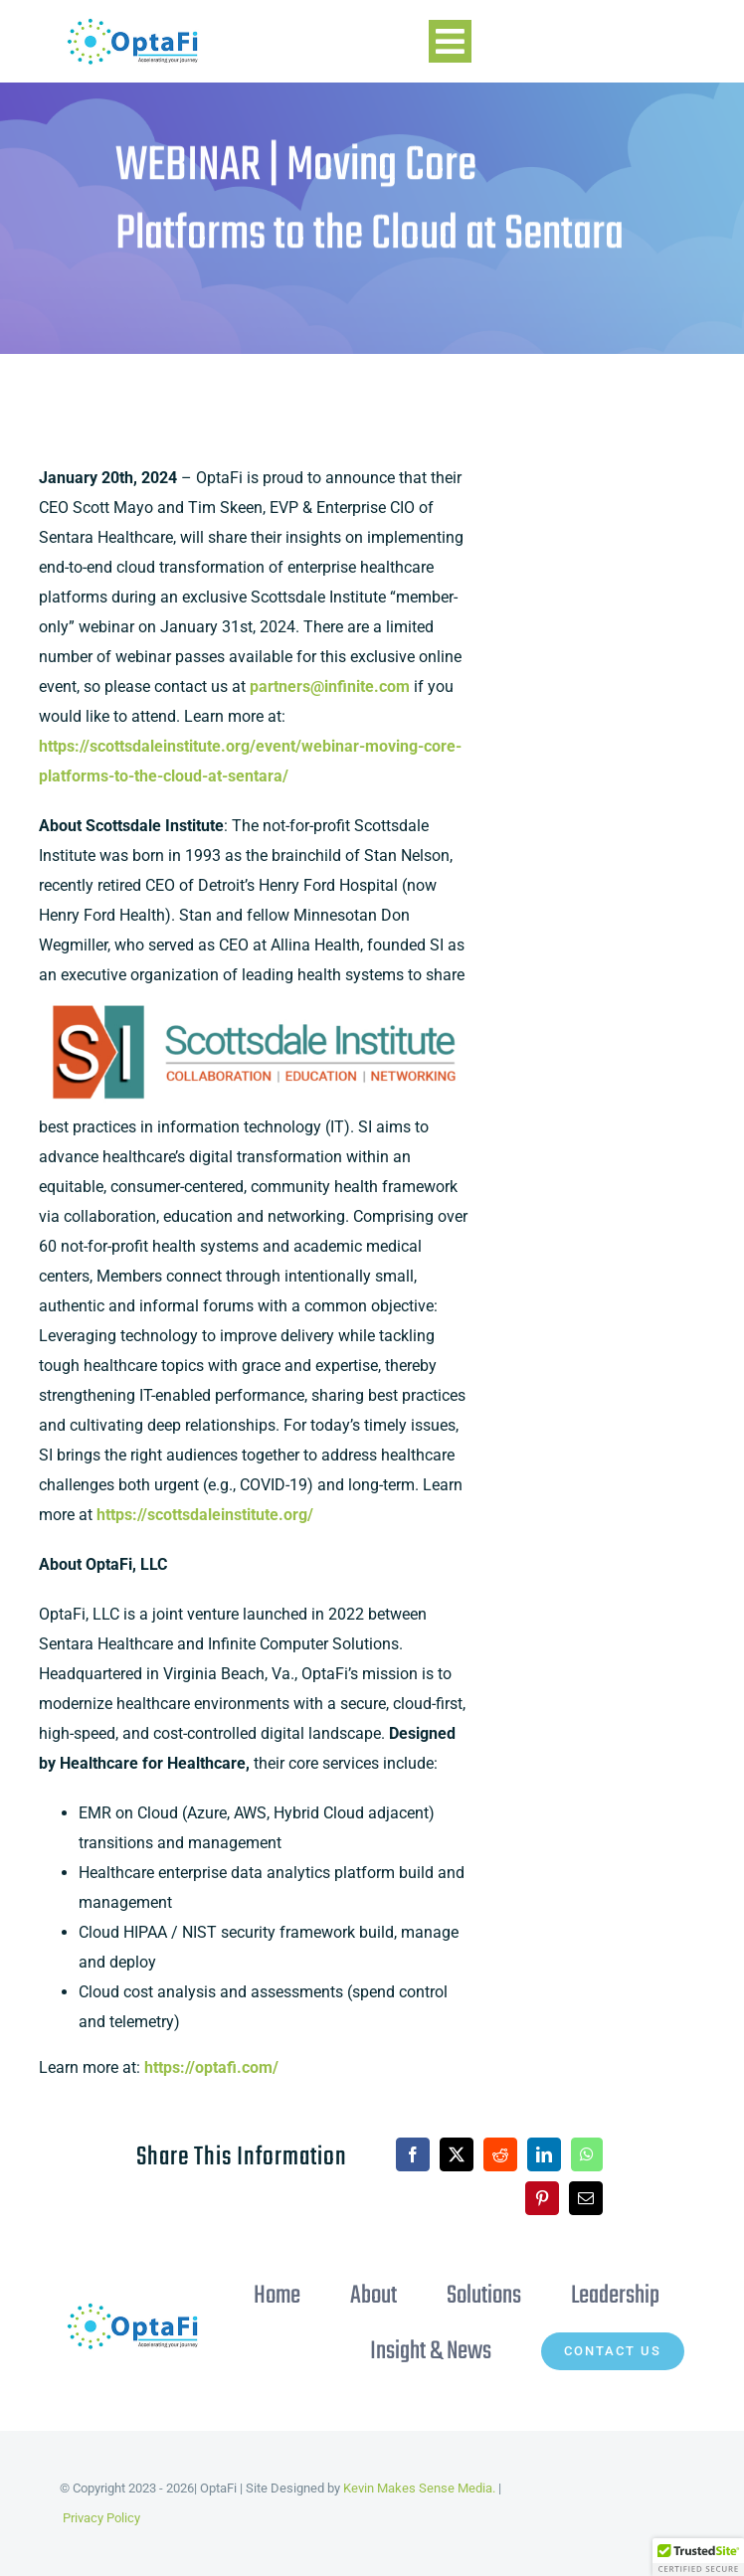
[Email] (570, 2198)
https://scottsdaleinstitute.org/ (204, 1515)
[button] (698, 2557)
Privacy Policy (101, 2517)
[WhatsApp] (571, 2154)
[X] (441, 2154)
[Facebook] (397, 2154)
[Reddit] (484, 2154)
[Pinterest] (526, 2198)
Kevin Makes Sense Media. (419, 2488)
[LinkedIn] (528, 2154)
